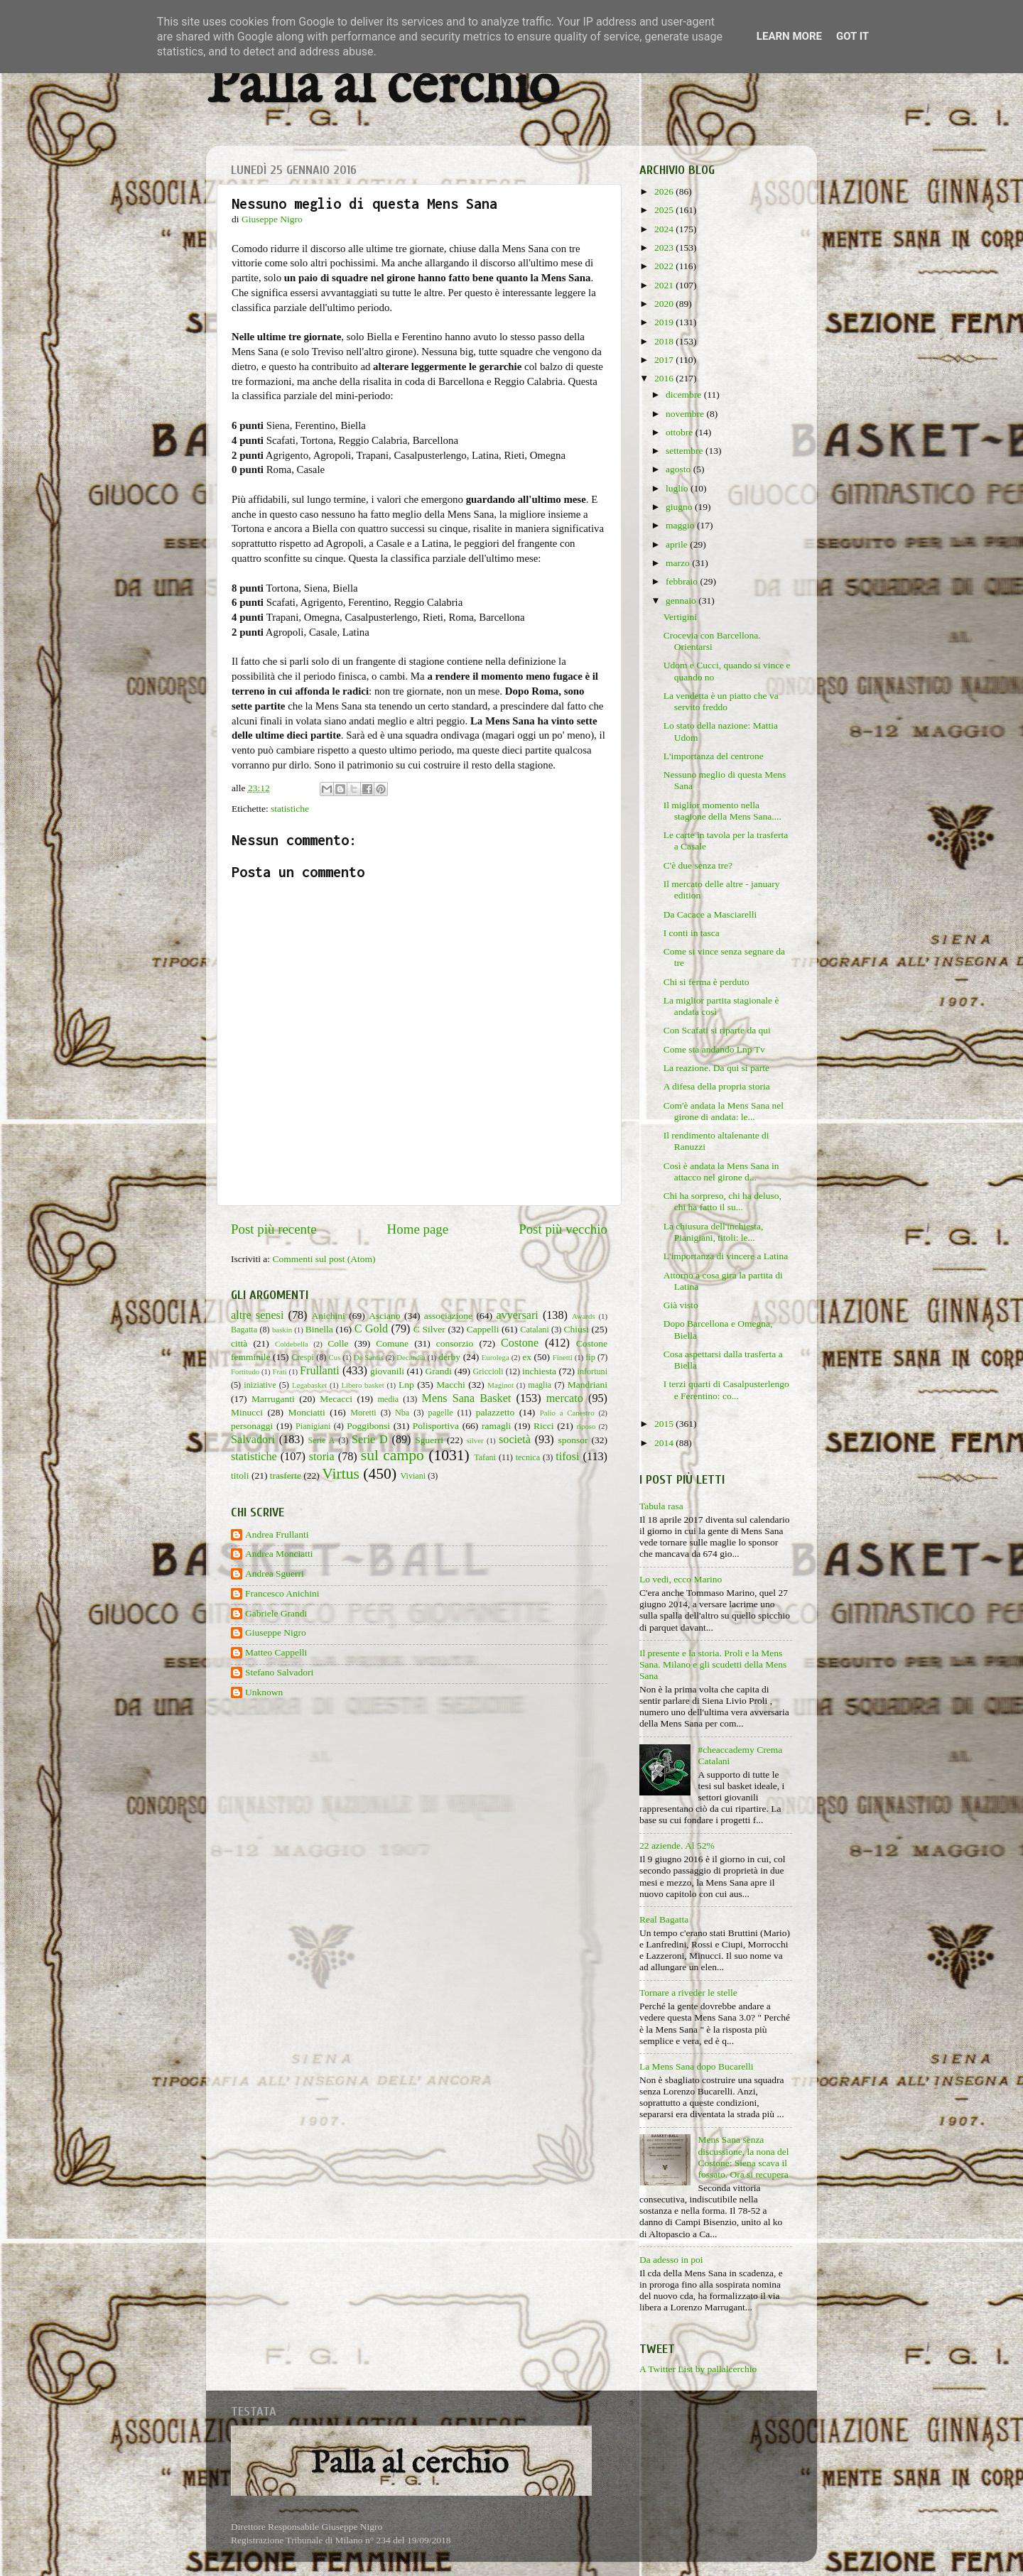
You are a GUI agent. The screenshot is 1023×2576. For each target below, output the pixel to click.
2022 (665, 266)
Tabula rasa (661, 1506)
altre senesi (257, 1315)
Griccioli (487, 1371)
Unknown (264, 1692)
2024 (665, 229)
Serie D (370, 1439)
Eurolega (495, 1357)
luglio (678, 488)
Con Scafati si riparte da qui (717, 1030)
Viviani (413, 1476)
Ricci (544, 1425)
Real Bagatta (663, 1919)
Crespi (302, 1357)
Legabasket (309, 1385)
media (388, 1399)
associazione (448, 1315)
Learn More (789, 36)
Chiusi (576, 1329)
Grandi (439, 1371)
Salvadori (253, 1439)
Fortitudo (245, 1371)
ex (526, 1357)
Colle (338, 1343)
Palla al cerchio (382, 87)
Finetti (563, 1357)
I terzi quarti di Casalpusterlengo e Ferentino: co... (726, 1390)
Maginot (500, 1385)
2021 (665, 285)
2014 (665, 1443)
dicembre (685, 394)
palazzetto (495, 1412)
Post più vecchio (563, 1229)
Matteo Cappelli (276, 1652)
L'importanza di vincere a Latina (726, 1256)
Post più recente (274, 1229)
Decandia (411, 1357)
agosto (679, 469)
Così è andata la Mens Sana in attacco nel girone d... (721, 1172)
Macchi (450, 1384)
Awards (583, 1316)
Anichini (328, 1315)
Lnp (406, 1384)
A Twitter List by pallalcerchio (698, 2369)
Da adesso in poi (671, 2259)
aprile (678, 544)
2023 (665, 247)
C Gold (371, 1328)
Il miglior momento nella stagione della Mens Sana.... (722, 811)
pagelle (440, 1413)
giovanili (387, 1371)
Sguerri (429, 1440)
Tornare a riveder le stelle (688, 1992)
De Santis (369, 1357)
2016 (665, 378)
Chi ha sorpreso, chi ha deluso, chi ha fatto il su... (722, 1201)
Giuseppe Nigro (275, 1632)
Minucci (247, 1412)
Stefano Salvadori (279, 1672)
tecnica (528, 1457)
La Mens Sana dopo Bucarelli (696, 2066)
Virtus (340, 1473)
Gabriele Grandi (276, 1613)
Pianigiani (313, 1426)
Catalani (534, 1330)
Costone (519, 1343)
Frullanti (320, 1370)
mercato (564, 1398)
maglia (539, 1385)
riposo (585, 1426)
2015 (665, 1423)
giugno (680, 506)
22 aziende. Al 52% (677, 1845)
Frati (279, 1371)
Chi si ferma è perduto (706, 982)
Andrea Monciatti (279, 1553)
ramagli (496, 1425)
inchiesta (539, 1371)
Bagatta (244, 1330)
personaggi (252, 1425)
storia (322, 1456)
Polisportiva (436, 1425)
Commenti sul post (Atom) (323, 1259)
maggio (681, 525)
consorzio (454, 1343)
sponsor (573, 1440)
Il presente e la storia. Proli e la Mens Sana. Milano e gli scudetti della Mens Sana (712, 1664)
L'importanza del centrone (714, 756)
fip (590, 1357)
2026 (665, 191)
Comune (392, 1343)
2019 (665, 322)
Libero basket (363, 1385)
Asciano (384, 1315)
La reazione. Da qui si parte (716, 1068)
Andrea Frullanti (277, 1534)
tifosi (567, 1456)
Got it (852, 36)
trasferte (285, 1475)
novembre (686, 413)
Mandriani (587, 1384)
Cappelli (483, 1329)
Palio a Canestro (567, 1412)
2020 (665, 303)
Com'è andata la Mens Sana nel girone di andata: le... (724, 1111)
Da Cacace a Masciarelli (710, 914)
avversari (517, 1315)
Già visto (681, 1305)
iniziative (260, 1385)
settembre (685, 450)
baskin (282, 1329)
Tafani (485, 1457)
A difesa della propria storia (717, 1086)
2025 (665, 210)
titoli (240, 1475)
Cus (335, 1357)
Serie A (321, 1440)
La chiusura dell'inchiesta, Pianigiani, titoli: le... (714, 1232)
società (515, 1439)
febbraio (683, 581)
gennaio (682, 600)
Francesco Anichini (282, 1593)
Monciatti (306, 1412)
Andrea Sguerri (274, 1573)
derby (449, 1357)
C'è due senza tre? (698, 865)
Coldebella (291, 1343)
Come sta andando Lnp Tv (714, 1049)
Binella (319, 1329)
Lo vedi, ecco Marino (680, 1579)
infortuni (593, 1371)
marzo (679, 563)
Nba (402, 1413)
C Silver (429, 1329)
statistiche (290, 808)
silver (475, 1440)
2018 (665, 341)
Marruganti (273, 1398)
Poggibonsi (368, 1425)
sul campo (392, 1455)
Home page (418, 1229)
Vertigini (680, 617)
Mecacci (336, 1398)
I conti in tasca (692, 933)
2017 (665, 359)
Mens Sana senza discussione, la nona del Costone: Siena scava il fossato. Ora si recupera (743, 2157)
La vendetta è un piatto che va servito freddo (721, 701)
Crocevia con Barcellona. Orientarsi (712, 641)
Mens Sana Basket (467, 1398)
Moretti (363, 1413)
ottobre (680, 432)
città (239, 1343)
